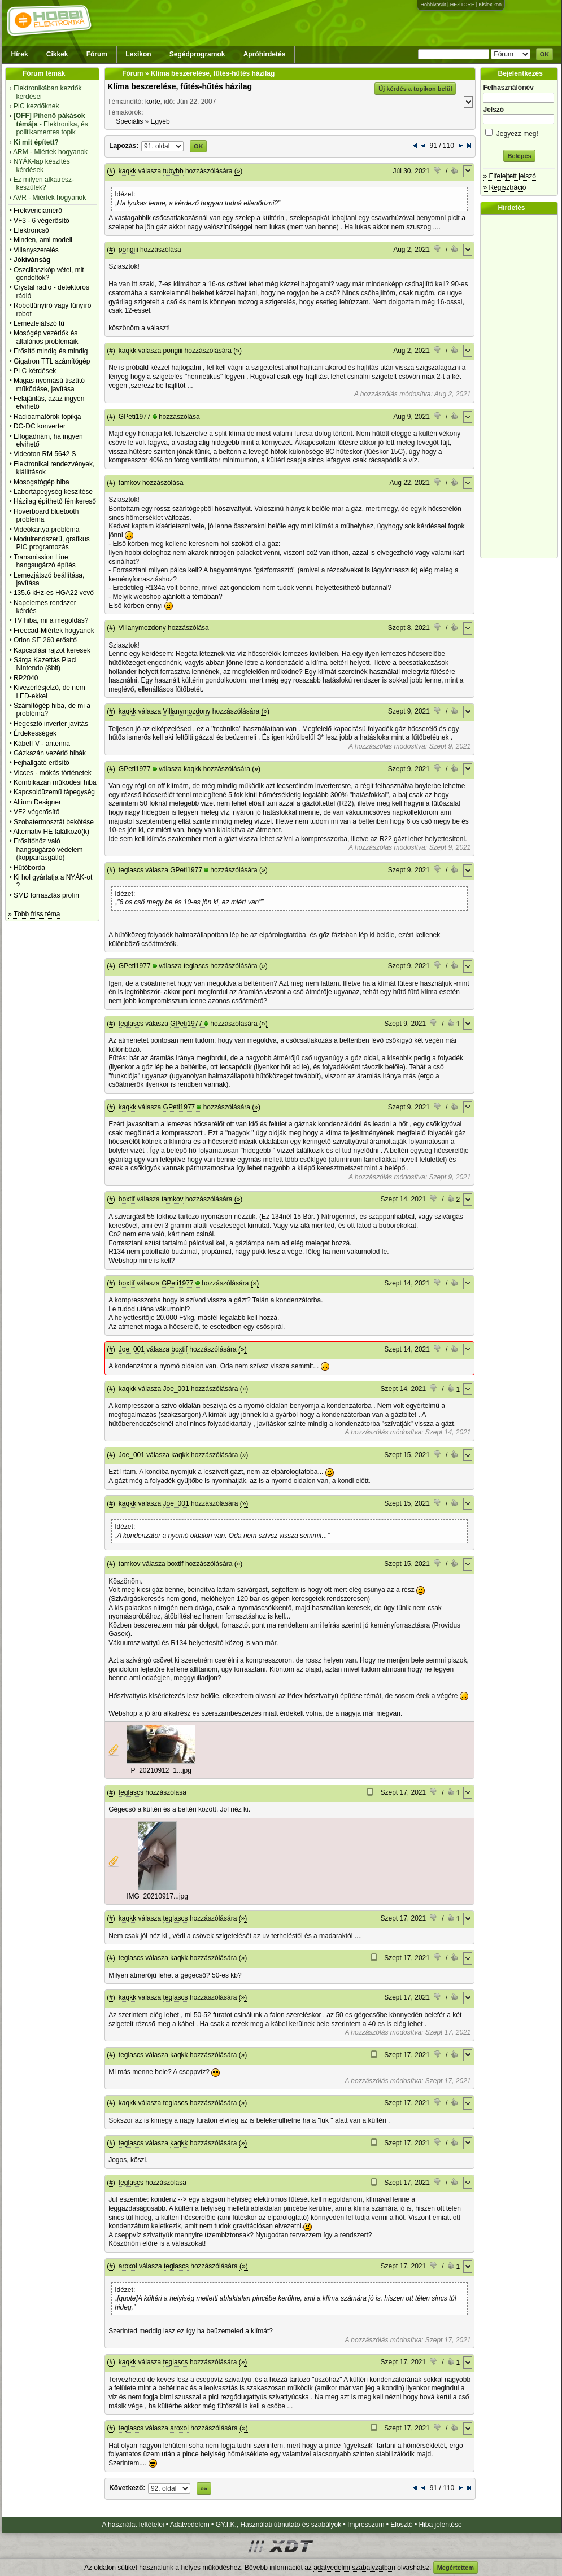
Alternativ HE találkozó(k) (51, 832)
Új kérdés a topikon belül (415, 88)
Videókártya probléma (47, 529)
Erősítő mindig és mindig (51, 351)
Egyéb (160, 121)
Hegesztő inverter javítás (51, 724)
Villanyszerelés (36, 250)
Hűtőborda (29, 868)
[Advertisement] (522, 386)
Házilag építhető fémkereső (55, 501)
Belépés (519, 155)
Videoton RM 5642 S (45, 454)
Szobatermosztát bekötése (54, 822)
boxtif (127, 1199)
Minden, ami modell (43, 240)
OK (545, 54)
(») (238, 171)
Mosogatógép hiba (41, 482)
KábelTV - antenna (42, 743)
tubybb (173, 171)
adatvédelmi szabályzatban (354, 2567)
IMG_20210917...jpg (157, 1896)
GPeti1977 (135, 417)
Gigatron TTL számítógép (52, 361)
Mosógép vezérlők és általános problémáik (46, 337)
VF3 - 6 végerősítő (41, 221)
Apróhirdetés (264, 54)
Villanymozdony (142, 628)
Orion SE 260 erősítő (45, 640)
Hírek (19, 54)
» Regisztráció (504, 187)
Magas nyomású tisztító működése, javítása (49, 384)
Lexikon (138, 54)
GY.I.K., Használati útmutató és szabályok (279, 2525)
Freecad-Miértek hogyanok (54, 631)
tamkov (130, 483)
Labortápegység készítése (53, 492)
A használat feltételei (133, 2525)
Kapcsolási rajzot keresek (52, 650)
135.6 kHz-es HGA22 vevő (54, 593)
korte (152, 102)
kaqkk (127, 171)
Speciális (129, 121)
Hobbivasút (433, 4)
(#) (111, 171)
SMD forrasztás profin (46, 895)
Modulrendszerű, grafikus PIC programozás (52, 543)
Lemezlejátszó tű (39, 323)
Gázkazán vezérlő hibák (50, 753)
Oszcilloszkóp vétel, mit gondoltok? (49, 274)
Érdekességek (35, 733)
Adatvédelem (190, 2525)
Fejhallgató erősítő (41, 763)
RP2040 (26, 678)
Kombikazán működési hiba (55, 782)
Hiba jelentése (440, 2525)
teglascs (131, 870)
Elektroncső (31, 230)
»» (204, 2488)
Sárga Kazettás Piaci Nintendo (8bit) (45, 664)
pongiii (128, 249)
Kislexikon (490, 4)
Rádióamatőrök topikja (47, 417)
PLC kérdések (35, 371)
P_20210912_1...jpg (160, 1770)
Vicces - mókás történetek (53, 773)
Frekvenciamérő (38, 211)
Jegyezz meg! (519, 132)
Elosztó (401, 2525)
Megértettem (455, 2567)
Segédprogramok (197, 54)
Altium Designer (37, 802)
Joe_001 (132, 1349)
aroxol (128, 2266)
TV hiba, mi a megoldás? (51, 620)
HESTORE (462, 4)
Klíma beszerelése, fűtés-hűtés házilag (179, 86)
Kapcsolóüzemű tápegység (54, 792)
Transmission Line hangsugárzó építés (45, 561)
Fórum (96, 54)
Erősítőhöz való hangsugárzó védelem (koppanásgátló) (48, 849)
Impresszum (365, 2525)
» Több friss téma (34, 914)
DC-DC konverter (40, 426)
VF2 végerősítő (36, 812)
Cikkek (57, 54)
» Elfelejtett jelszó (509, 176)
